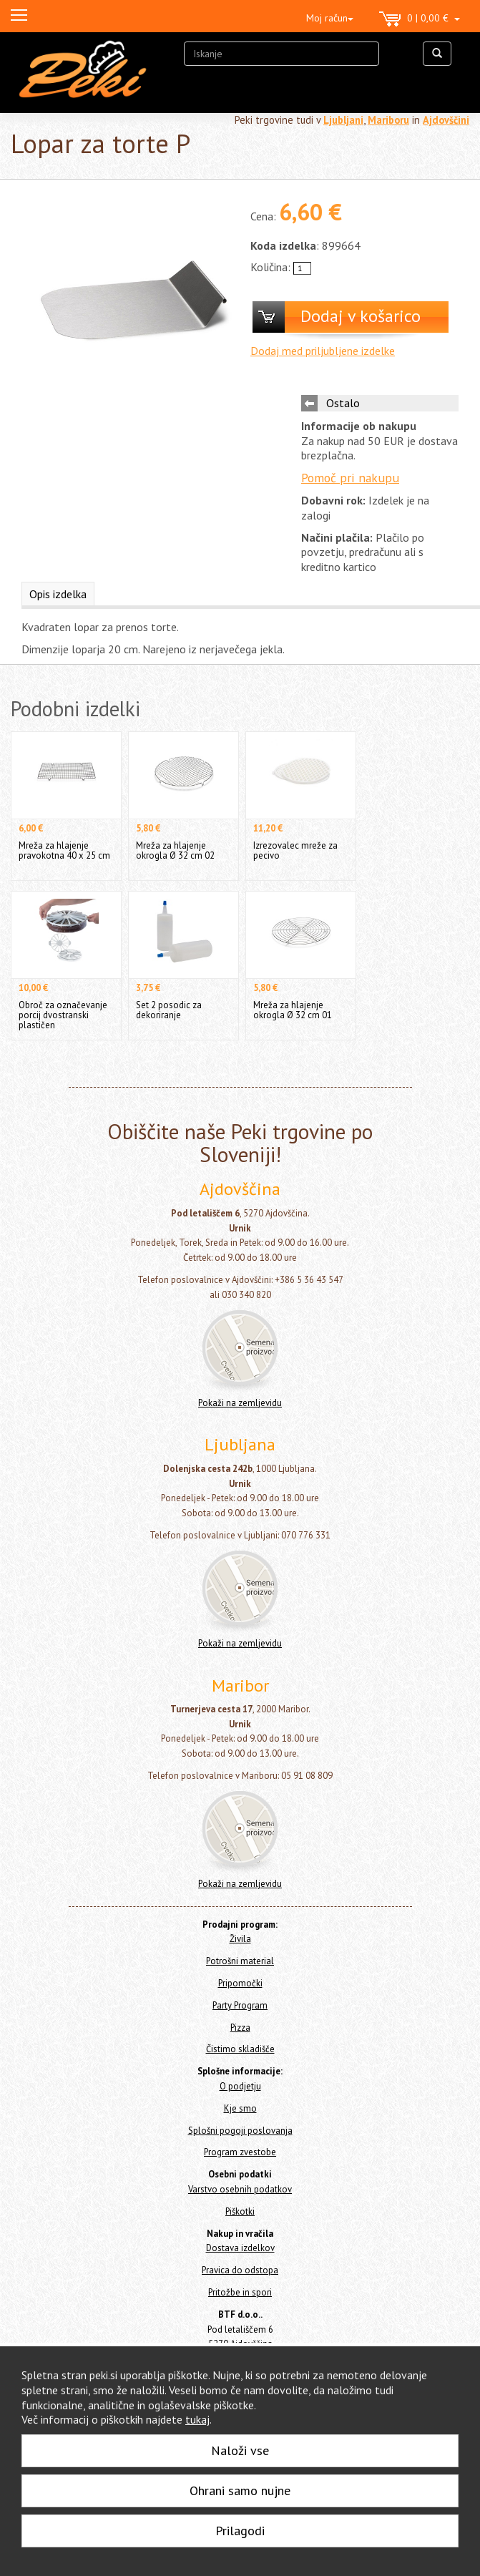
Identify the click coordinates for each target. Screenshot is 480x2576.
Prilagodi (240, 2530)
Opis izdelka (58, 594)
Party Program (240, 2005)
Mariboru (388, 120)
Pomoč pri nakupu (350, 477)
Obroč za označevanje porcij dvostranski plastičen (63, 1015)
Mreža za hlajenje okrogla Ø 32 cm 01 (292, 1010)
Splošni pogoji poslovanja (240, 2130)
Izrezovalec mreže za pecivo (295, 850)
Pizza (240, 2027)
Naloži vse (240, 2450)
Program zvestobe (240, 2152)
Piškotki (240, 2211)
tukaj (197, 2419)
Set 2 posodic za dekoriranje (169, 1010)
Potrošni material (240, 1961)
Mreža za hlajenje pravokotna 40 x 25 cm (64, 850)
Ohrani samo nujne (240, 2490)
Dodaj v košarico (360, 316)
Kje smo (240, 2108)
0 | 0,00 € (419, 19)
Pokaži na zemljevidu (240, 1403)
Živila (240, 1939)
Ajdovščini (446, 120)
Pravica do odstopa (240, 2270)
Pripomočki (240, 1983)
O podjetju (240, 2086)
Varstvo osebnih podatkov (240, 2189)
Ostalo (343, 403)
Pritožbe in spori (240, 2292)
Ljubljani (343, 120)
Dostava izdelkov (240, 2248)
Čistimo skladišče (240, 2049)
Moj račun (329, 17)
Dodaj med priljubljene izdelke (322, 350)
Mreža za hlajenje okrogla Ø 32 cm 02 (175, 850)
